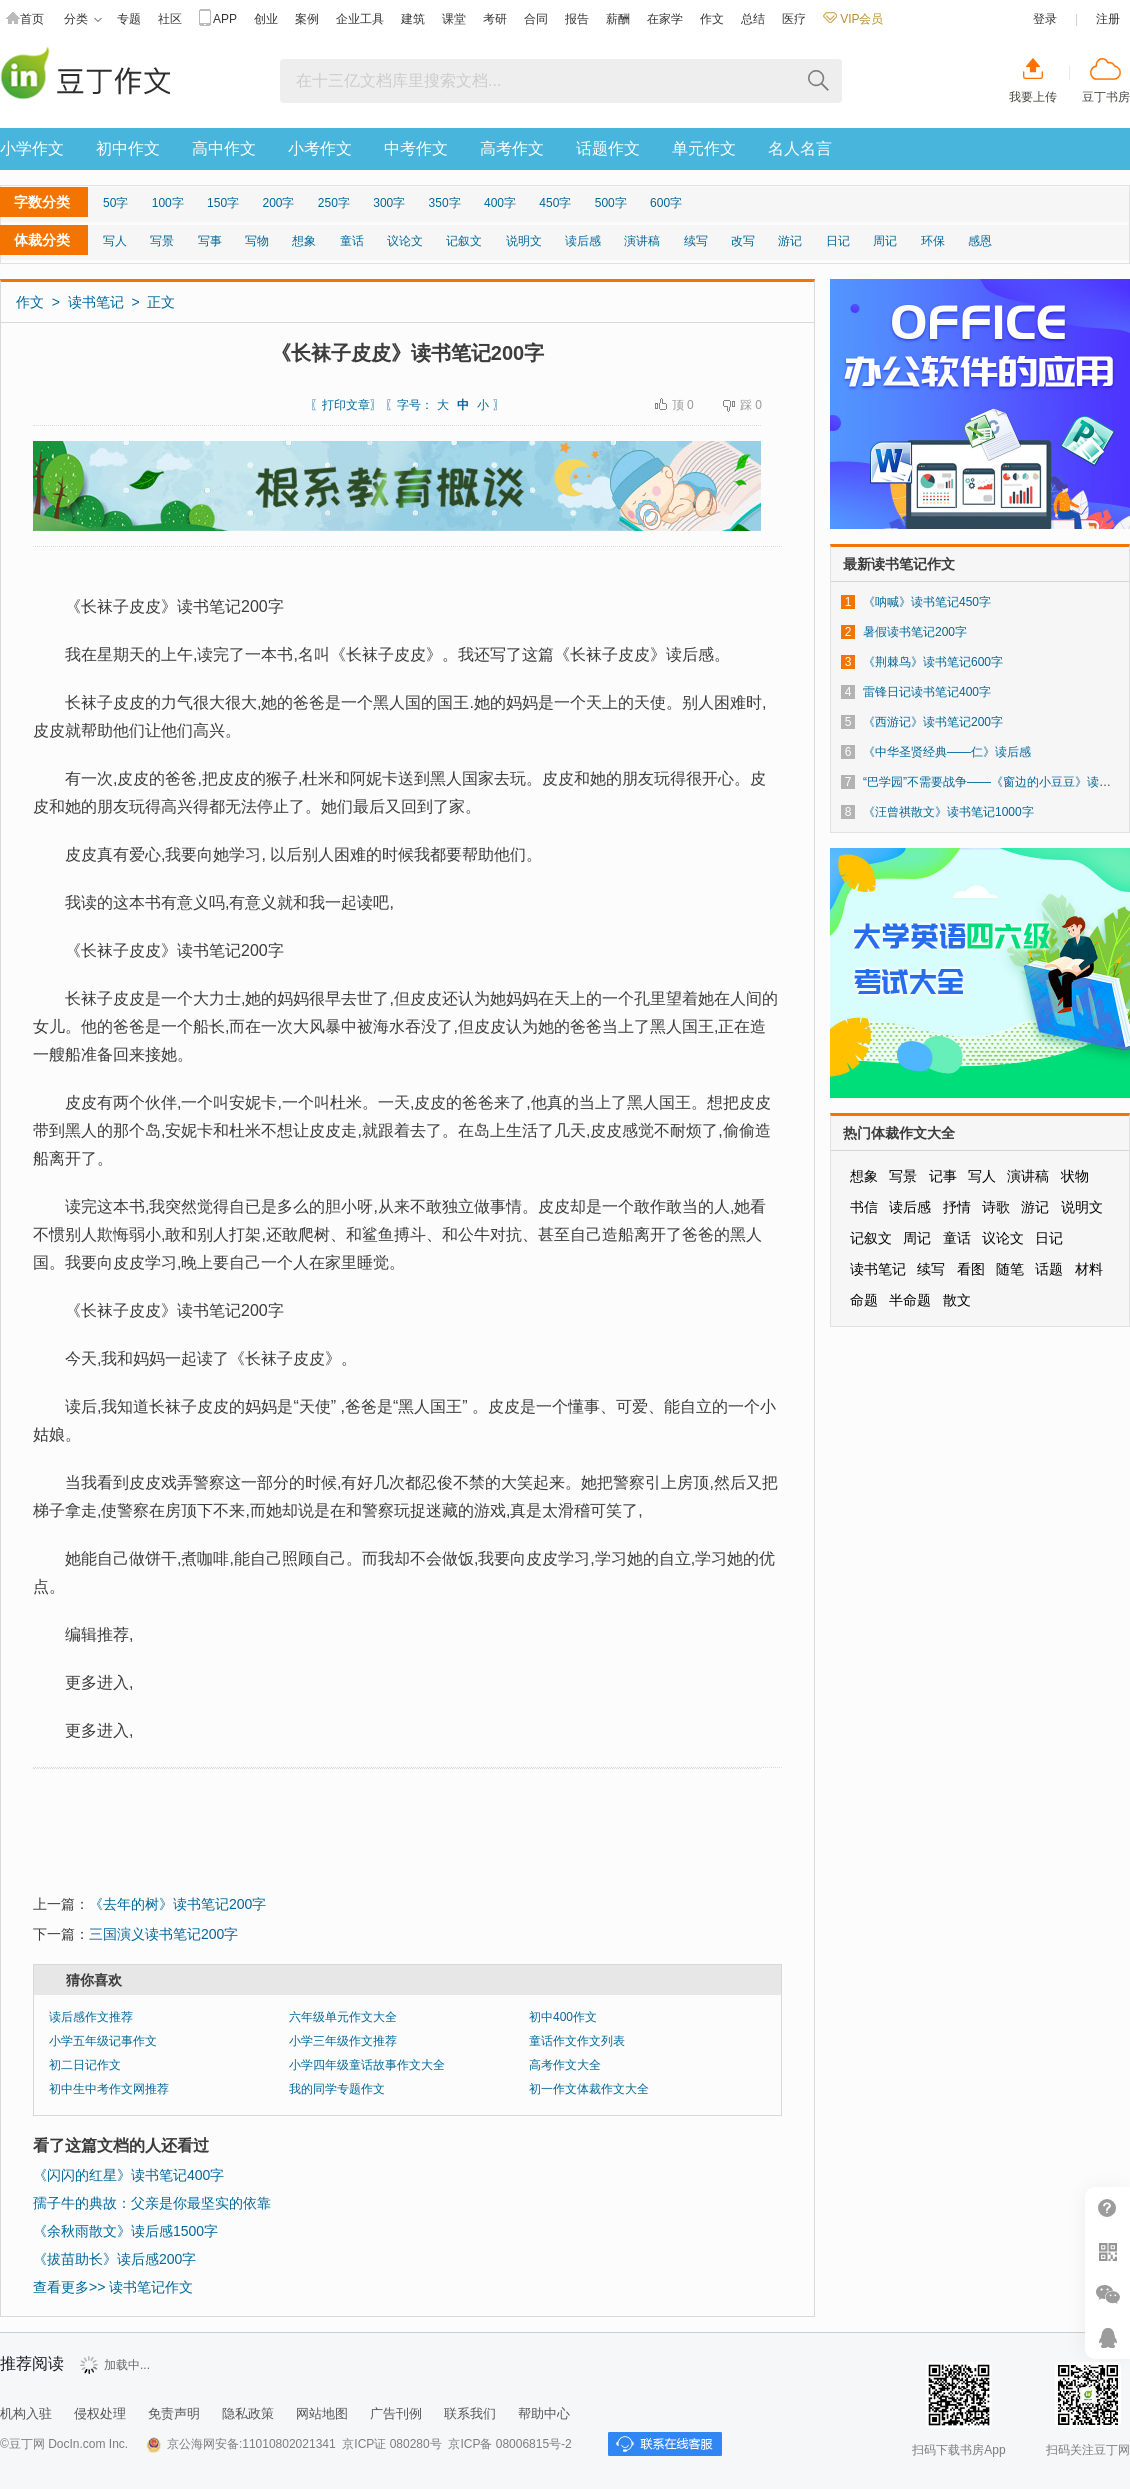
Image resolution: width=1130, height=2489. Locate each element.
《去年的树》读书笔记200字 (177, 1904)
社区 (170, 19)
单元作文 (704, 148)
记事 (943, 1176)
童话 (352, 241)
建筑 (413, 19)
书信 (864, 1207)
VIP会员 (853, 19)
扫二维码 (1107, 2251)
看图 (971, 1269)
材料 (1089, 1269)
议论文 (405, 241)
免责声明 (174, 2413)
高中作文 (224, 148)
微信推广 (1107, 2294)
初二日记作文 (85, 2065)
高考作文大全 (565, 2065)
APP (218, 19)
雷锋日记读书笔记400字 (927, 692)
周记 (885, 241)
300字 (389, 203)
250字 (334, 203)
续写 (696, 241)
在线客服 (1107, 2337)
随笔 (1010, 1269)
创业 (266, 19)
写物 (257, 241)
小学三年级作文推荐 (343, 2041)
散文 (957, 1300)
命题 (864, 1300)
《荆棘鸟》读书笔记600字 (933, 662)
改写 (743, 241)
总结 (753, 19)
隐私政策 (248, 2413)
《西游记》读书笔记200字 (933, 722)
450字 (555, 203)
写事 (210, 241)
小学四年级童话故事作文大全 (367, 2065)
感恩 (980, 241)
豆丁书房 (1106, 97)
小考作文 (320, 148)
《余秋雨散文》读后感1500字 (125, 2231)
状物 (1075, 1176)
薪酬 (618, 19)
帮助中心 (544, 2413)
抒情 (957, 1207)
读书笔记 (96, 302)
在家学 (665, 19)
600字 (666, 203)
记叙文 (464, 241)
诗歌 (996, 1207)
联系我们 (470, 2413)
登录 (1045, 19)
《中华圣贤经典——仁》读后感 (947, 752)
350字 (445, 203)
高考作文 (512, 148)
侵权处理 (100, 2413)
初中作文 (128, 148)
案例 (307, 19)
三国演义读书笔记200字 (163, 1934)
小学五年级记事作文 (103, 2041)
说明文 (524, 241)
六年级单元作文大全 (343, 2017)
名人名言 (800, 148)
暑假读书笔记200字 (915, 632)
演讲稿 (642, 241)
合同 (536, 19)
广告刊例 (396, 2413)
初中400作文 (563, 2017)
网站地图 (322, 2413)
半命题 (910, 1300)
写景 (162, 241)
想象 (304, 241)
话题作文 (608, 148)
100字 (168, 203)
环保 (933, 241)
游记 (790, 241)
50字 (115, 203)
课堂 (454, 19)
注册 (1108, 19)
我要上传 (1033, 97)
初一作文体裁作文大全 (589, 2089)
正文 (161, 302)
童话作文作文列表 (577, 2041)
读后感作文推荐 (91, 2017)
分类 (83, 19)
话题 (1049, 1269)
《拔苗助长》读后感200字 (114, 2259)
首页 (25, 19)
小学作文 (32, 148)
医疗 (794, 19)
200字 (278, 203)
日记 (838, 241)
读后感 (583, 241)
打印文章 (346, 405)
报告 (577, 19)
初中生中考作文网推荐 (109, 2089)
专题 (129, 19)
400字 (500, 203)
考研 (495, 19)
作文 (712, 19)
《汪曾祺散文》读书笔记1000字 (948, 812)
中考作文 (416, 148)
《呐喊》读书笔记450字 (927, 602)
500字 (611, 203)
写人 (115, 241)
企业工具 (360, 19)
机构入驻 (26, 2413)
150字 (223, 203)
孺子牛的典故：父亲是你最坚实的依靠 (152, 2203)
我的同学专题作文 (337, 2089)
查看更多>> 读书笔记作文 (113, 2287)
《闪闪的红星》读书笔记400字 (128, 2175)
